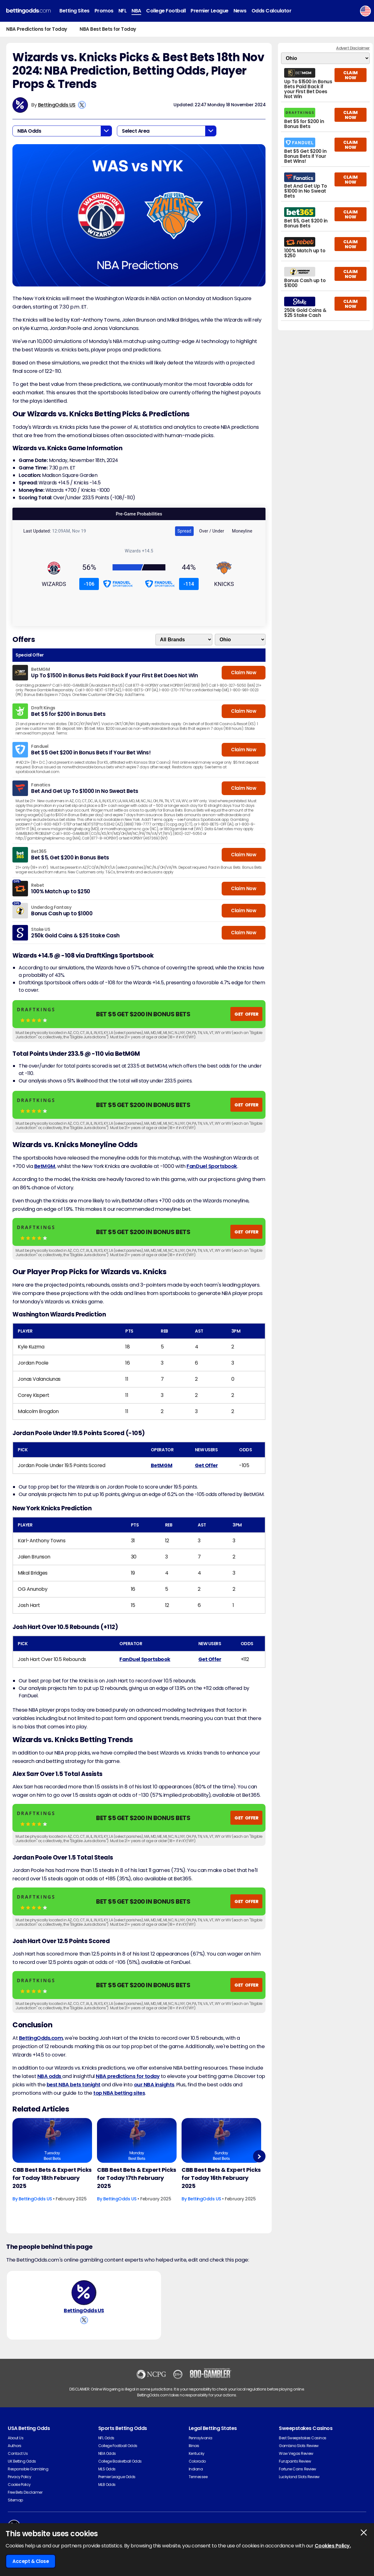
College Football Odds (117, 2445)
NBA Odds (107, 2453)
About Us (15, 2438)
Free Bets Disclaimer (25, 2492)
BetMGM (44, 1166)
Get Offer (206, 1465)
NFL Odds (106, 2438)
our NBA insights (154, 2084)
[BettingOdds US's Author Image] (84, 2292)
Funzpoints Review (295, 2461)
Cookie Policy (19, 2484)
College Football (166, 10)
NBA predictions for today (127, 2076)
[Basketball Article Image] (52, 2140)
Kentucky (197, 2453)
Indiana (196, 2469)
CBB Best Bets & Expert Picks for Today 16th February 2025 (221, 2178)
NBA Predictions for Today (36, 29)
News (240, 10)
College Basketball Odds (120, 2461)
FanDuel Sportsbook (212, 1166)
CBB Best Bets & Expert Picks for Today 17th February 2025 (136, 2178)
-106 (89, 584)
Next (259, 2156)
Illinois (194, 2445)
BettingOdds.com (41, 2038)
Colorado (197, 2461)
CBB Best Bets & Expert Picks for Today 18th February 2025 (52, 2178)
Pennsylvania (200, 2438)
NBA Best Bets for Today (108, 29)
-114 (188, 584)
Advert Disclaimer (353, 48)
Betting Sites (74, 10)
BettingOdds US (57, 104)
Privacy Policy (19, 2476)
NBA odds (49, 2076)
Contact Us (18, 2453)
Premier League (209, 10)
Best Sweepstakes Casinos (302, 2438)
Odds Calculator (272, 10)
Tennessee (198, 2476)
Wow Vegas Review (296, 2453)
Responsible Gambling (28, 2469)
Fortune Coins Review (297, 2469)
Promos (104, 10)
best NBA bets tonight (73, 2084)
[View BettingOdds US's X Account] (82, 105)
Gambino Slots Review (298, 2445)
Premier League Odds (117, 2476)
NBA (136, 10)
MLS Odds (107, 2469)
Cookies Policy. (333, 2545)
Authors (14, 2445)
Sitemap (15, 2500)
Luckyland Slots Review (299, 2476)
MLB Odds (107, 2484)
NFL (122, 10)
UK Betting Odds (22, 2461)
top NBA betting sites (119, 2093)
